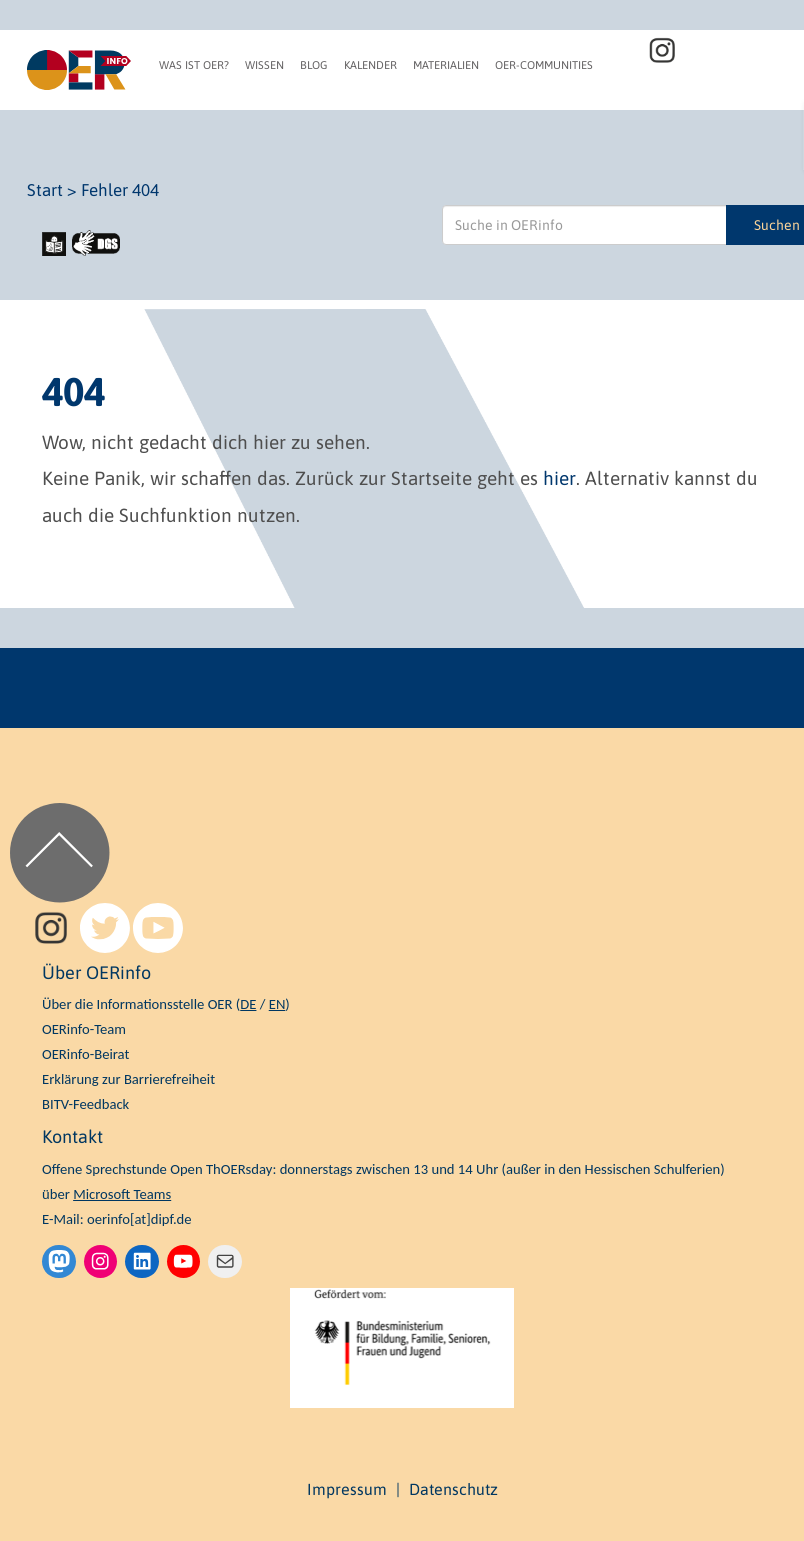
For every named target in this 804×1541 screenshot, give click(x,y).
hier (559, 478)
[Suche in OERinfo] (584, 225)
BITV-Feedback (85, 1104)
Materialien (446, 65)
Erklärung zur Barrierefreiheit (128, 1079)
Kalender (370, 65)
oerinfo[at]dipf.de (139, 1219)
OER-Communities (544, 65)
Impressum (347, 1489)
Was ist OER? (194, 65)
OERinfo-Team (84, 1029)
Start (45, 190)
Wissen (264, 65)
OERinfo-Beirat (85, 1054)
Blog (314, 65)
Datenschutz (453, 1489)
